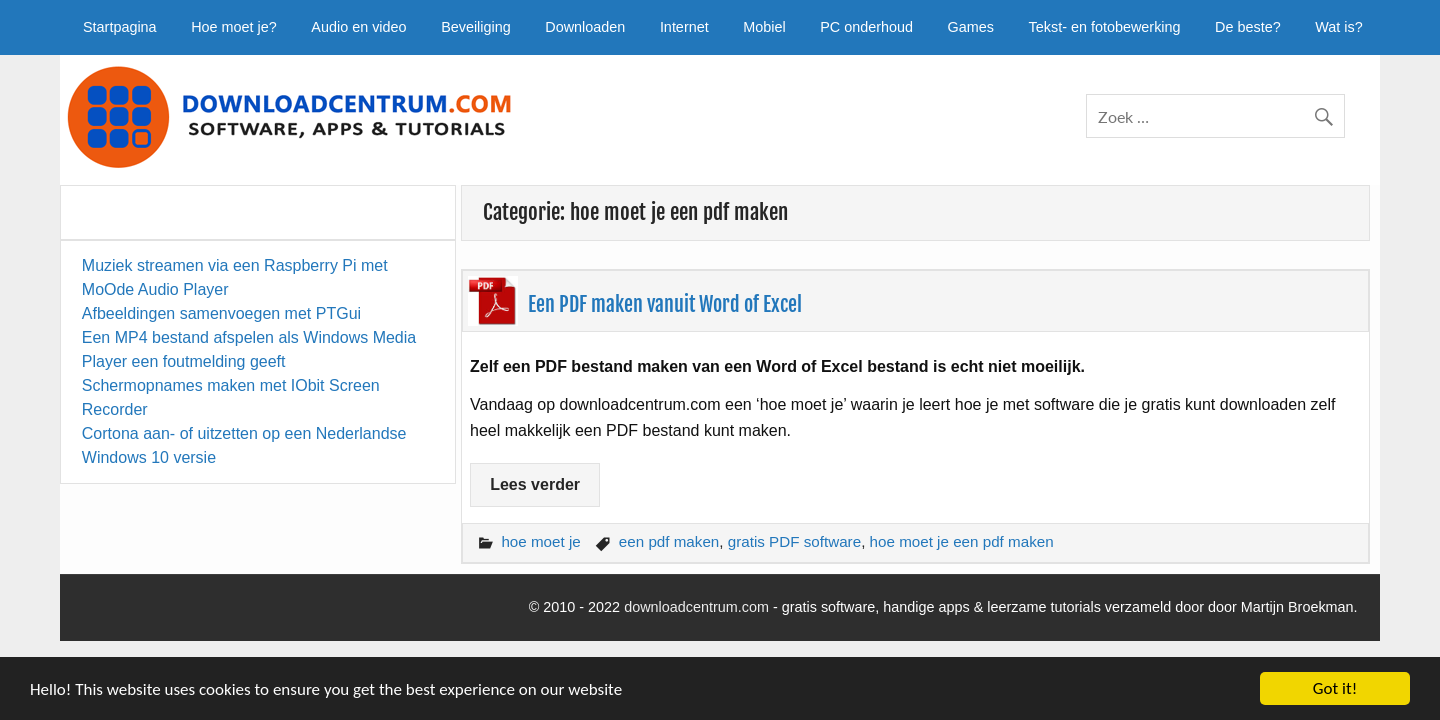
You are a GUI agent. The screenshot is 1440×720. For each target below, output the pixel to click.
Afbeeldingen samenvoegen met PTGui (221, 313)
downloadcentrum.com (696, 607)
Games (971, 27)
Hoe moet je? (234, 27)
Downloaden (585, 27)
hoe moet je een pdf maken (962, 541)
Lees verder (535, 484)
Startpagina (120, 27)
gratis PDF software (794, 541)
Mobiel (764, 27)
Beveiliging (476, 27)
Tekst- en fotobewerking (1105, 27)
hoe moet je (540, 541)
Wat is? (1338, 27)
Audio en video (358, 27)
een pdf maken (669, 541)
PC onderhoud (866, 27)
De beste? (1248, 27)
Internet (684, 27)
